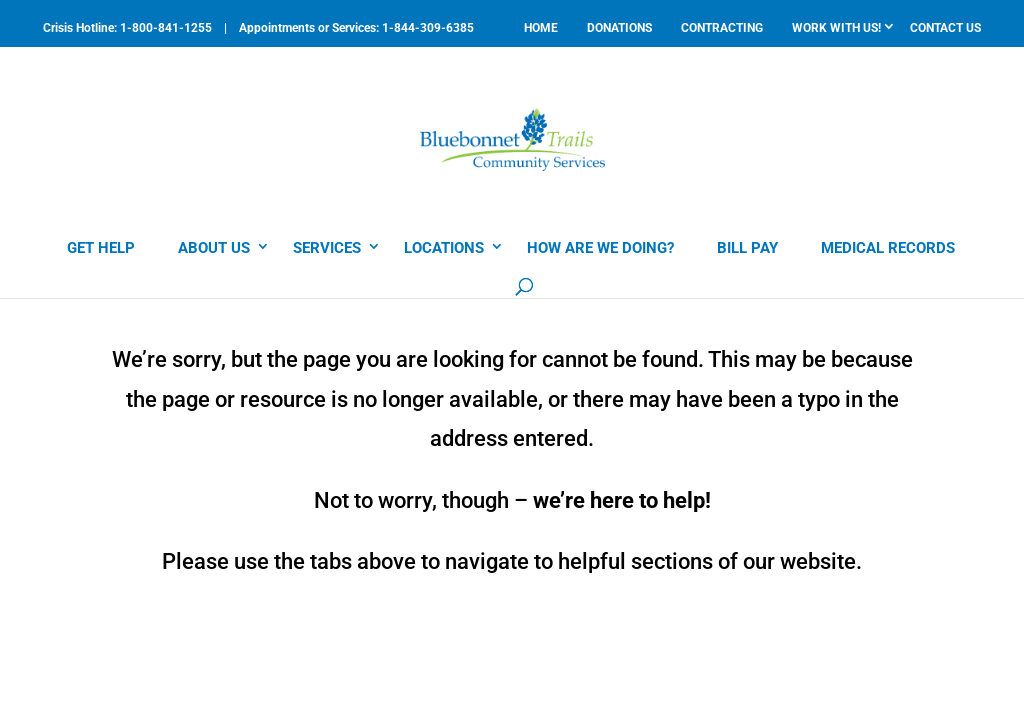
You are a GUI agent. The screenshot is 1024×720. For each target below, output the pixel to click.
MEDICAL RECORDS (888, 248)
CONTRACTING (722, 28)
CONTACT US (945, 28)
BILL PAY (747, 248)
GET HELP (101, 248)
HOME (541, 28)
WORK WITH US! (836, 28)
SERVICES (327, 248)
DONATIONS (619, 28)
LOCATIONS (444, 248)
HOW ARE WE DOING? (600, 248)
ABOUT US (214, 248)
